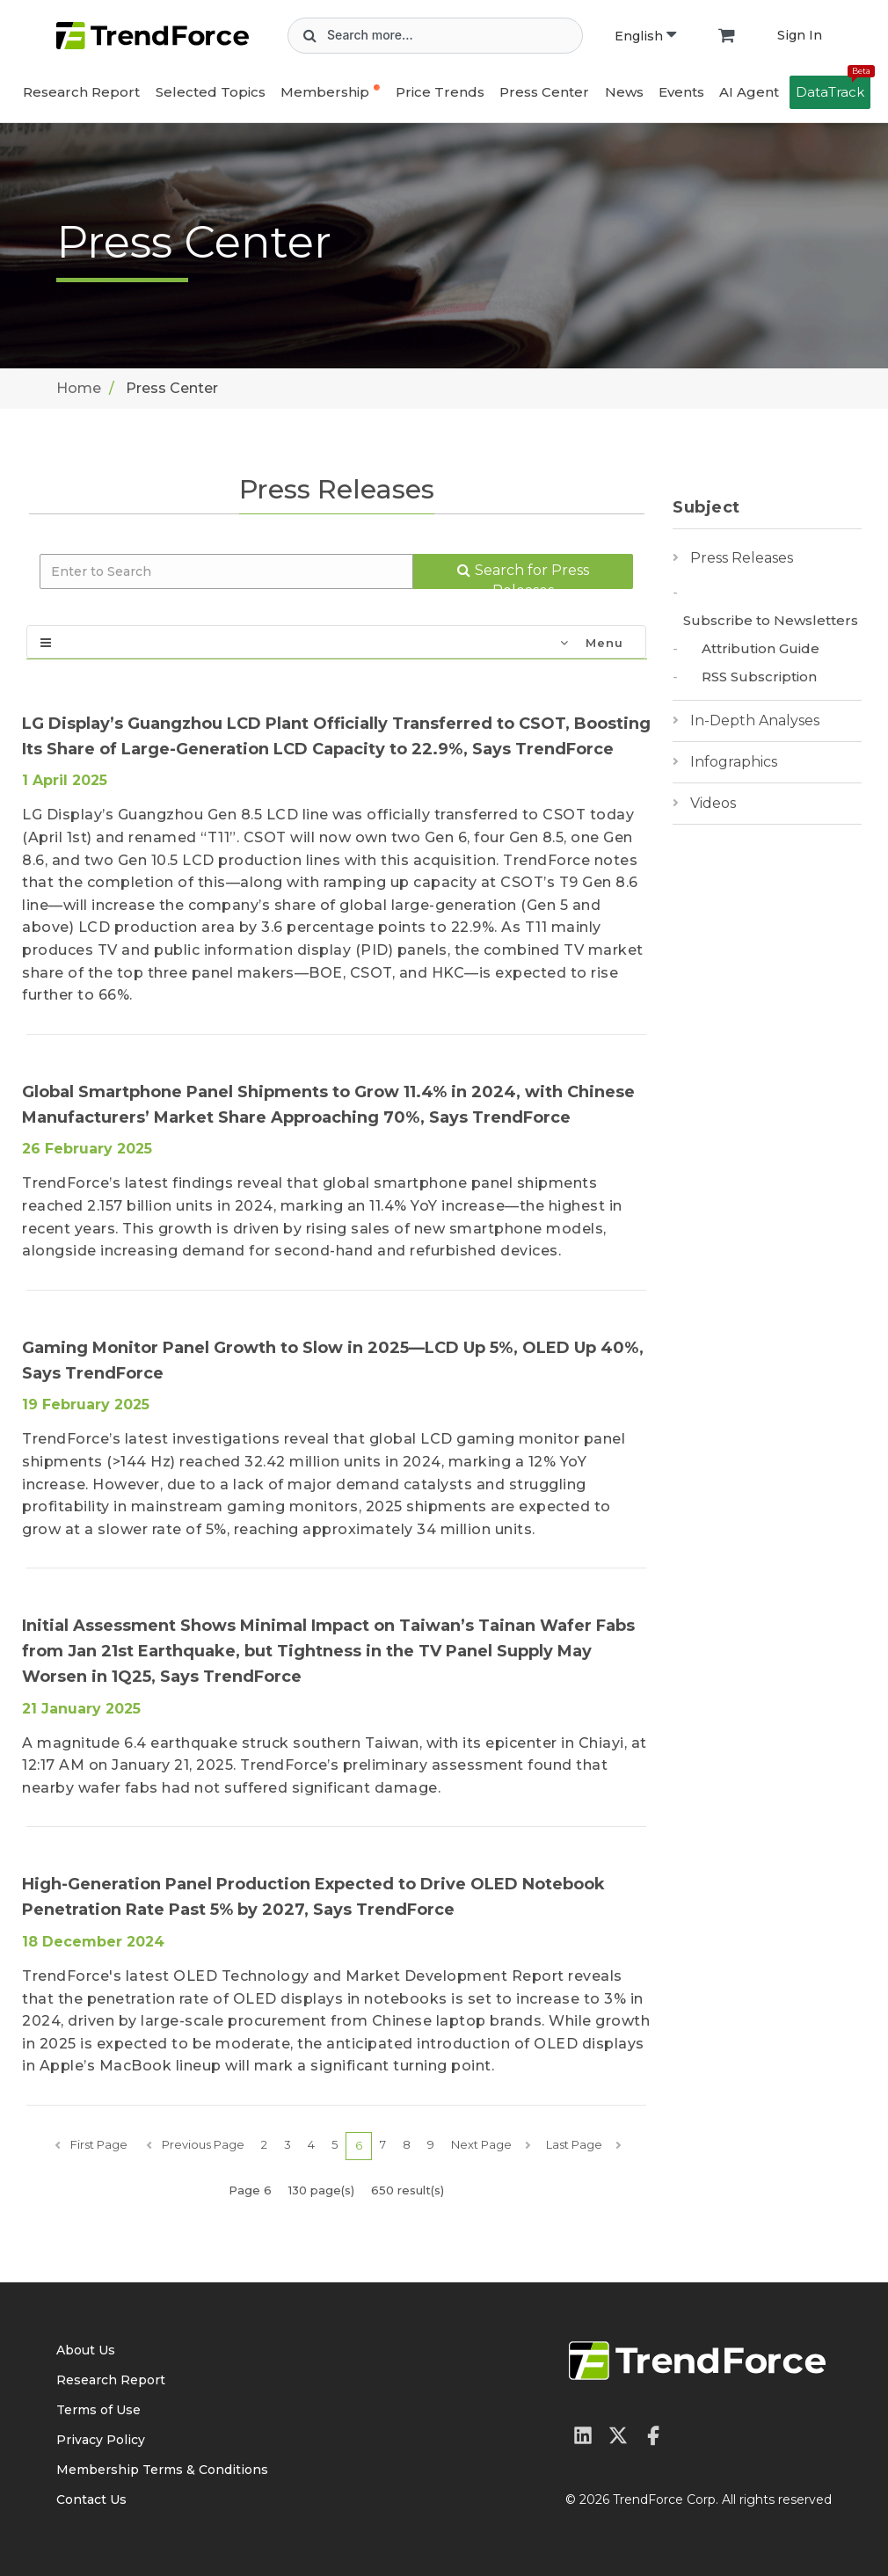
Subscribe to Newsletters (770, 620)
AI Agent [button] (749, 92)
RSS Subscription (759, 676)
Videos (713, 803)
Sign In (799, 35)
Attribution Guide (760, 648)
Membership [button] (324, 92)
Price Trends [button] (440, 92)
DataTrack (833, 88)
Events (681, 92)
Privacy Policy (100, 2440)
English (645, 36)
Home (78, 388)
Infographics (733, 761)
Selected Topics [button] (211, 92)
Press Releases (741, 557)
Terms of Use (98, 2410)
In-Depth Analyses (754, 720)
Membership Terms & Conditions (162, 2470)
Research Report (81, 92)
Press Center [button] (544, 92)
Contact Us (91, 2499)
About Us (85, 2350)
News (624, 92)
